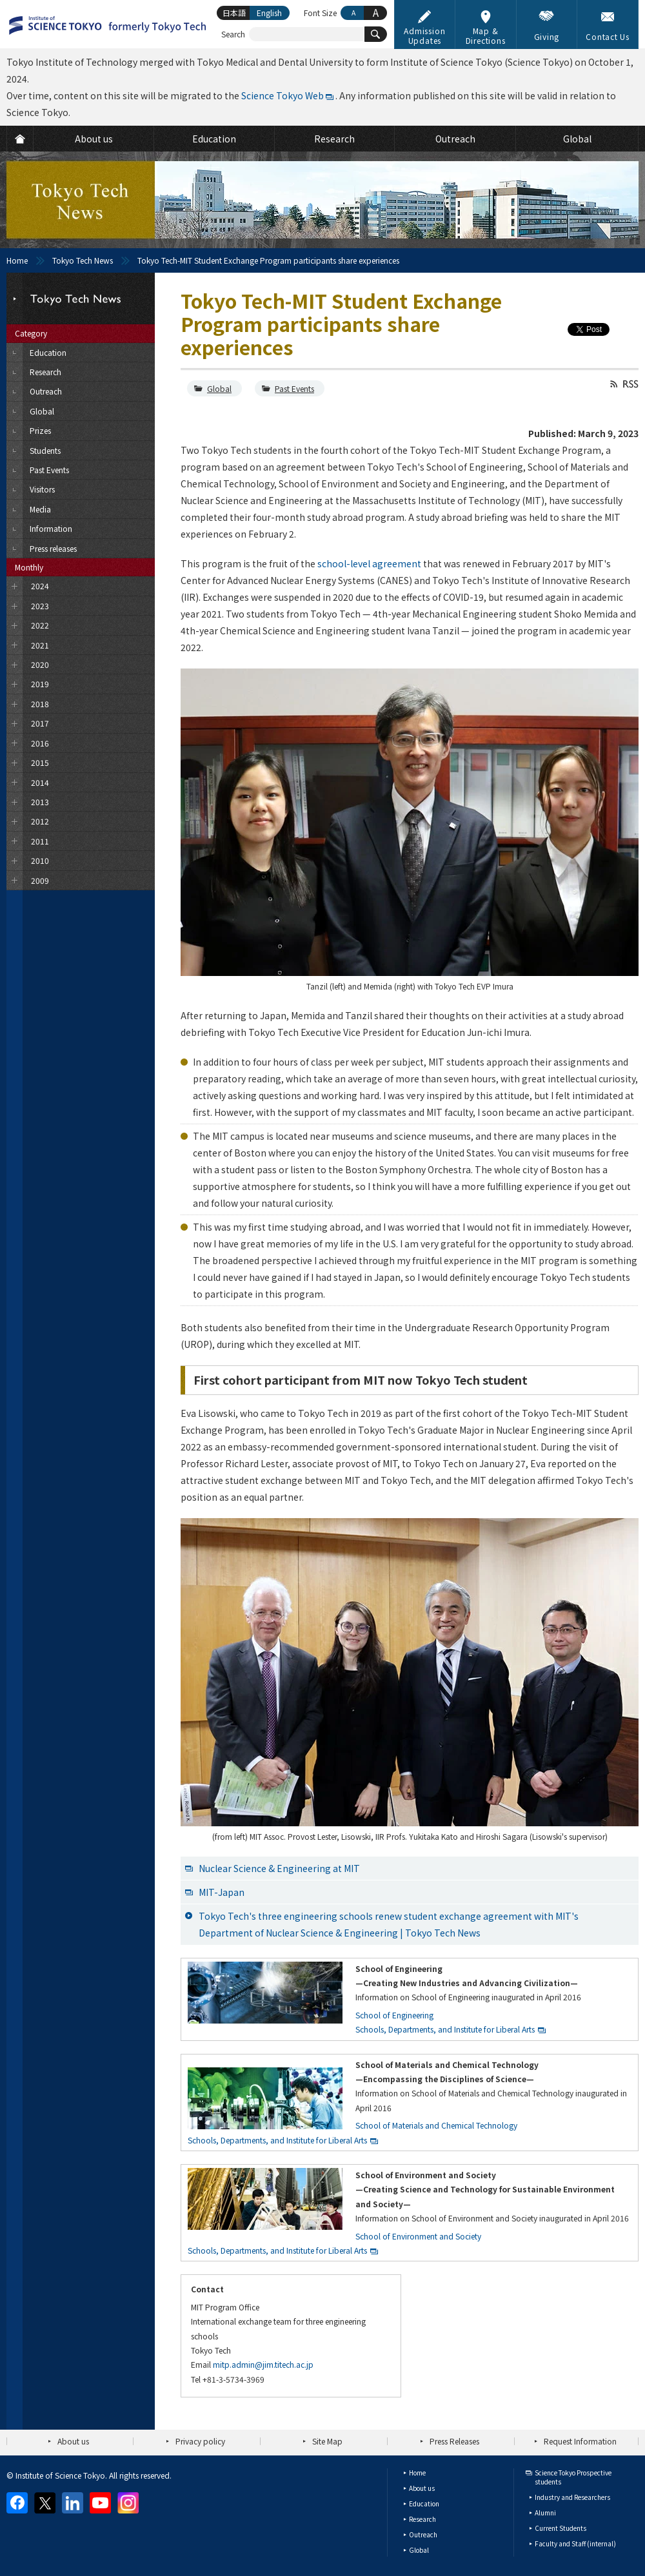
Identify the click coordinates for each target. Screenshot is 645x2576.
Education (424, 2503)
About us (73, 2440)
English (269, 12)
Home (17, 260)
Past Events (294, 388)
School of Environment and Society (418, 2235)
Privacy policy (200, 2440)
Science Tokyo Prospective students (573, 2477)
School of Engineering (394, 2014)
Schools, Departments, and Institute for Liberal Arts (445, 2029)
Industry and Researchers (572, 2497)
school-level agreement (369, 563)
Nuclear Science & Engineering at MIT (279, 1868)
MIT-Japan (221, 1892)
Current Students (560, 2528)
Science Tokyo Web (282, 95)
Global (219, 388)
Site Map (327, 2440)
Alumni (545, 2512)
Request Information (580, 2440)
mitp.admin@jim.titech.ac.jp (263, 2364)
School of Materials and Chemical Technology (436, 2125)
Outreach (423, 2534)
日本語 (234, 12)
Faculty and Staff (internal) (575, 2543)
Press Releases (454, 2440)
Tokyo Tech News (82, 260)
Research (422, 2519)
